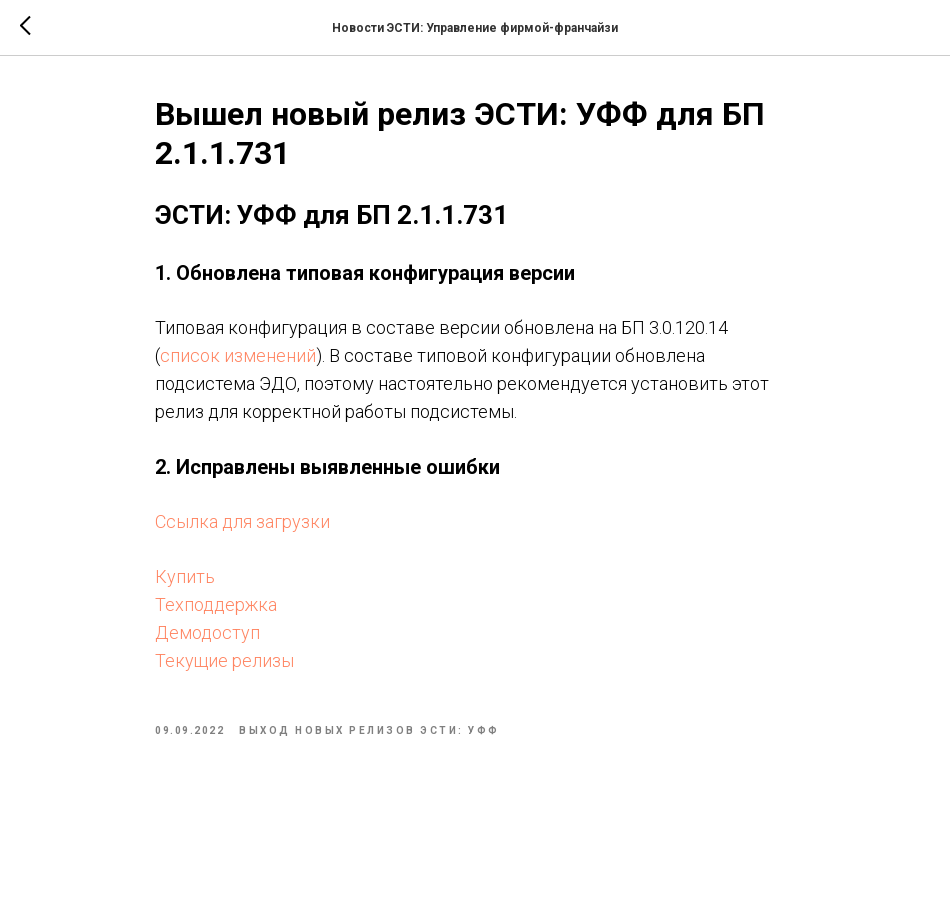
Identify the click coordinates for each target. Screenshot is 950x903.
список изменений (238, 355)
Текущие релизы (224, 660)
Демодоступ (207, 632)
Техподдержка (216, 604)
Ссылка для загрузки (242, 521)
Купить (185, 576)
